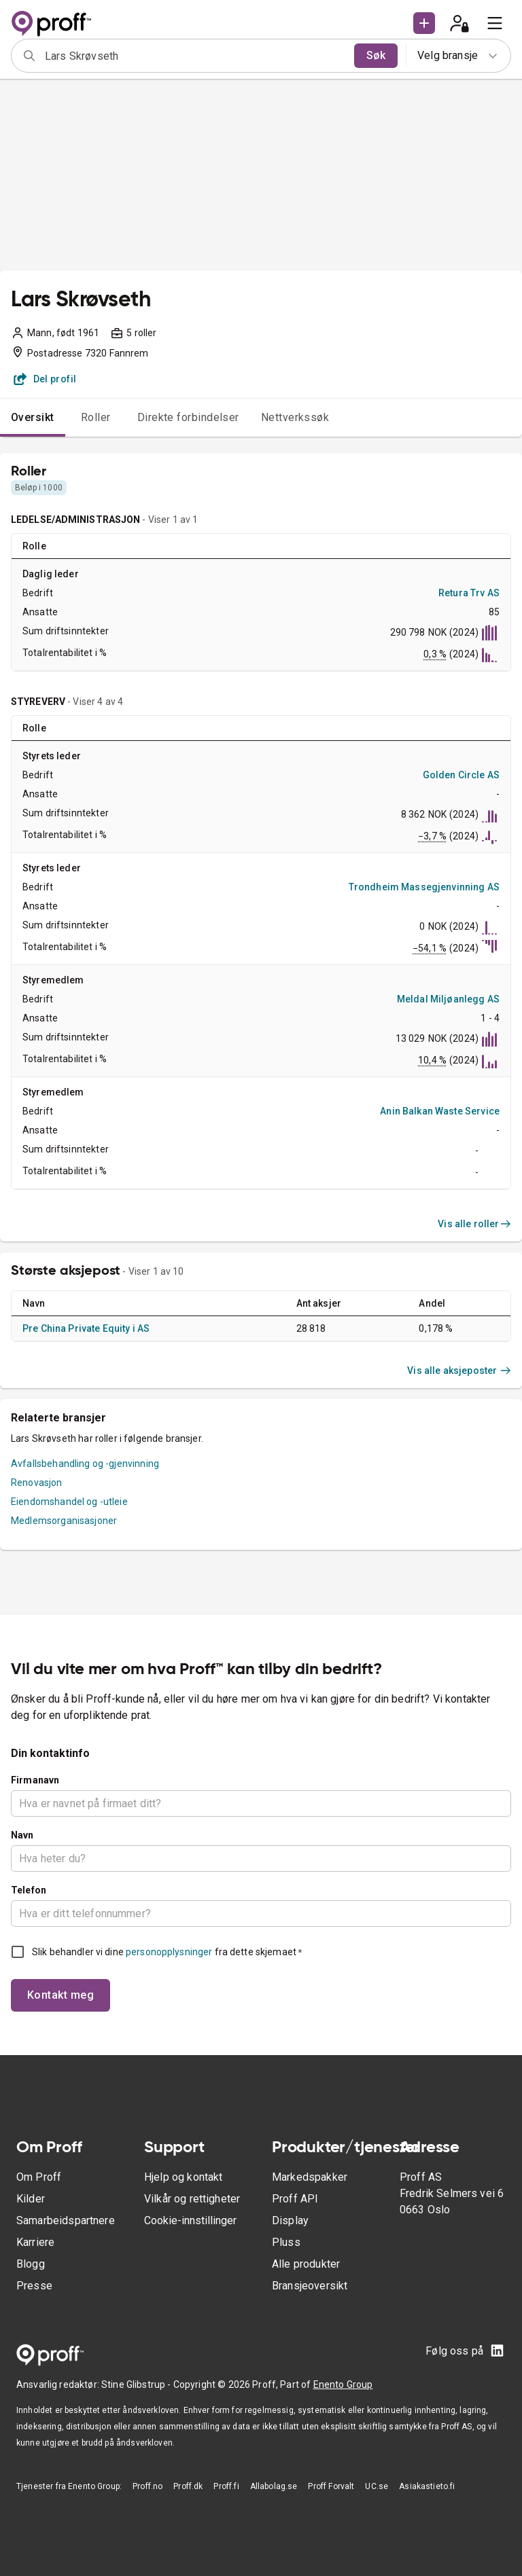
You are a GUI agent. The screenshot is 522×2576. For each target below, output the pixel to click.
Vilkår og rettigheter (192, 2198)
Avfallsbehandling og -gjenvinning (85, 1463)
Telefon (28, 1890)
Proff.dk (188, 2486)
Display (290, 2220)
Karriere (35, 2242)
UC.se (376, 2486)
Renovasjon (37, 1482)
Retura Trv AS (469, 592)
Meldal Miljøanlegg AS (448, 999)
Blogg (30, 2263)
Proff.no (147, 2486)
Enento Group (343, 2384)
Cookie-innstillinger (190, 2220)
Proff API (295, 2198)
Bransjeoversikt (309, 2285)
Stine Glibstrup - (137, 2384)
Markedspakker (309, 2177)
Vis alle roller (474, 1223)
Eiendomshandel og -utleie (69, 1501)
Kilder (30, 2198)
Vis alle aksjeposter (459, 1370)
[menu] (494, 23)
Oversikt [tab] (32, 417)
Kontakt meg (60, 1995)
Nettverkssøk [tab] (295, 417)
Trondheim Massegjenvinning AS (424, 887)
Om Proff (38, 2177)
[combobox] (195, 56)
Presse (34, 2285)
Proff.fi (226, 2486)
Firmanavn (35, 1780)
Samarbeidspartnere (65, 2220)
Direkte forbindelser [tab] (188, 417)
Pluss (286, 2242)
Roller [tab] (96, 417)
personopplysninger (169, 1951)
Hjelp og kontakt (183, 2177)
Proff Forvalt (331, 2486)
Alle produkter (306, 2263)
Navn (22, 1835)
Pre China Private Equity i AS (86, 1328)
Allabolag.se (274, 2486)
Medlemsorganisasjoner (64, 1520)
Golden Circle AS (461, 774)
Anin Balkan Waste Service (440, 1111)
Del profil (45, 379)
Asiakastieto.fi (427, 2486)
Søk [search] (375, 55)
